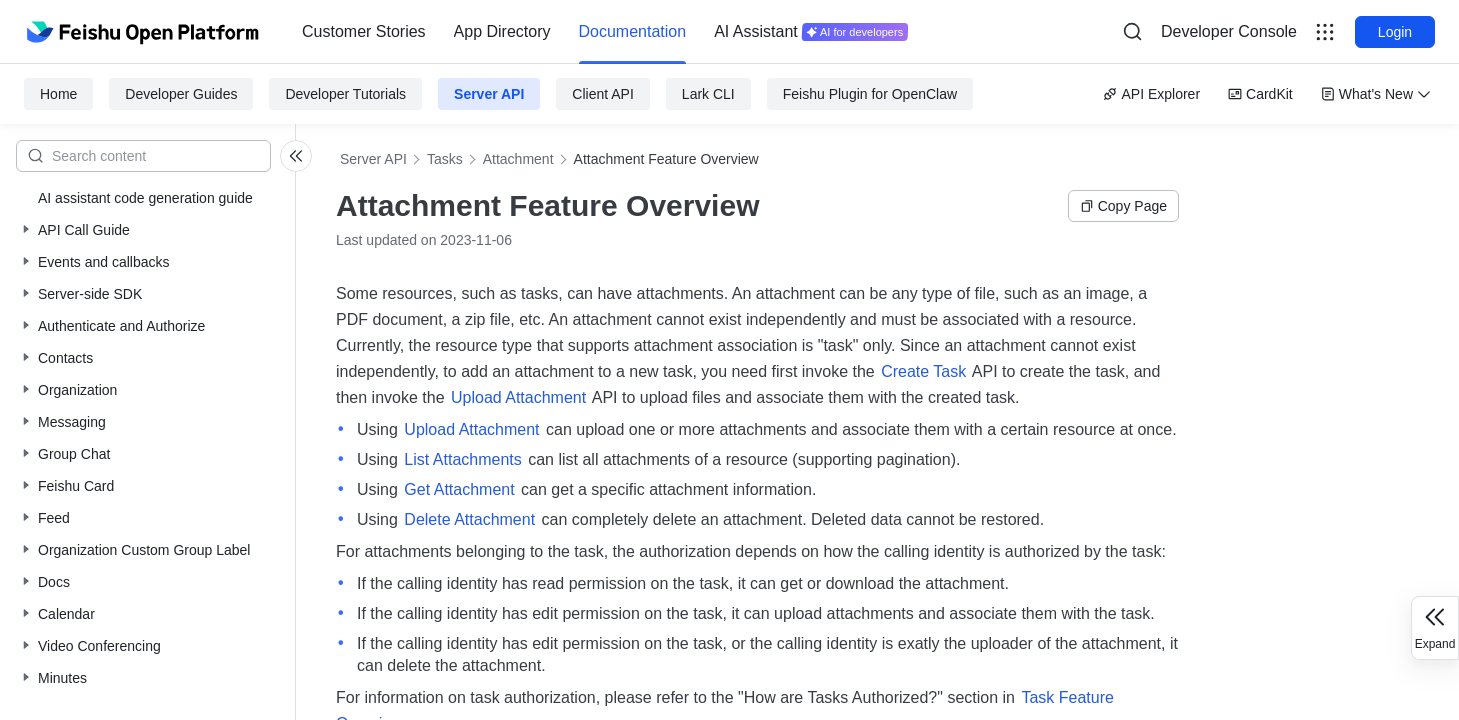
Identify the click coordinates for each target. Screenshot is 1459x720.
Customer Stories (364, 31)
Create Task (923, 371)
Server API (489, 94)
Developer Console (1229, 31)
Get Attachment (459, 489)
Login (1395, 32)
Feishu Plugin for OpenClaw (870, 94)
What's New (1376, 94)
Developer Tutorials (345, 94)
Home (58, 94)
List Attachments (462, 459)
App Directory (502, 31)
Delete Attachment (469, 519)
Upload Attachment (518, 397)
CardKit (1260, 94)
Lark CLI (708, 94)
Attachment (518, 159)
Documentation (633, 31)
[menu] (605, 32)
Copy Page (1123, 206)
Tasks (445, 159)
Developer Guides (181, 94)
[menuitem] (364, 32)
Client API (602, 94)
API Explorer (1151, 94)
